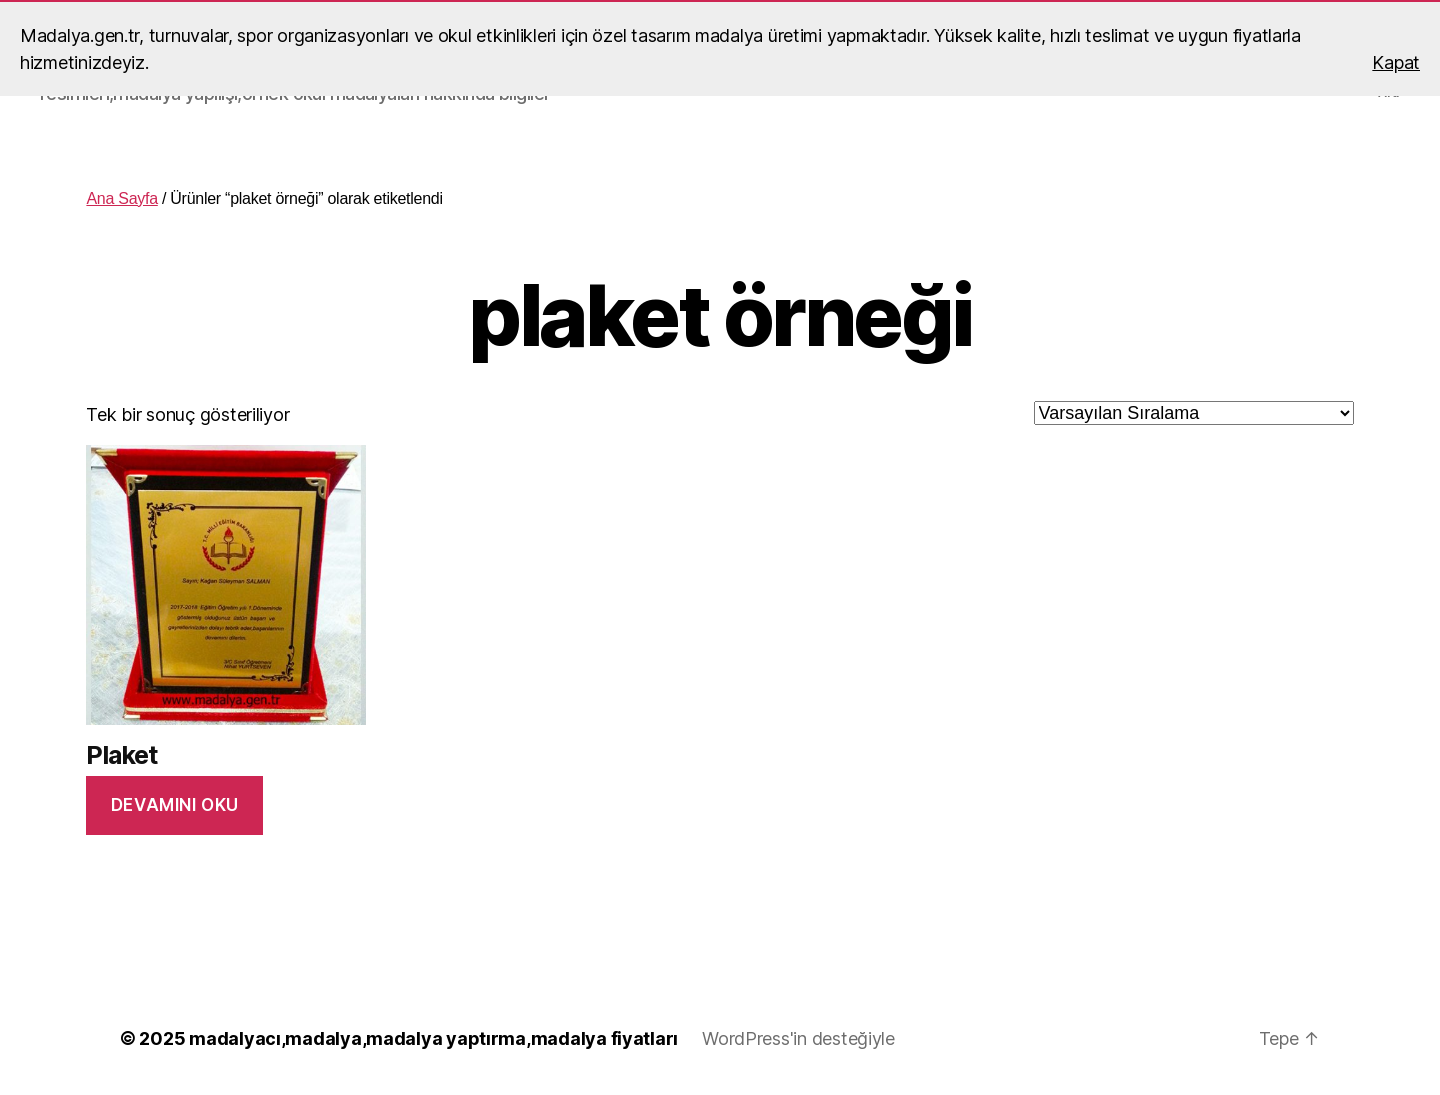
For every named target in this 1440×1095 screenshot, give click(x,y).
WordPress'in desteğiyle (798, 1038)
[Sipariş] (1194, 413)
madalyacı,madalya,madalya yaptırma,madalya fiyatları (433, 1038)
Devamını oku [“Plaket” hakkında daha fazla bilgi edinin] (175, 805)
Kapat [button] (1396, 62)
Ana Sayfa (121, 198)
